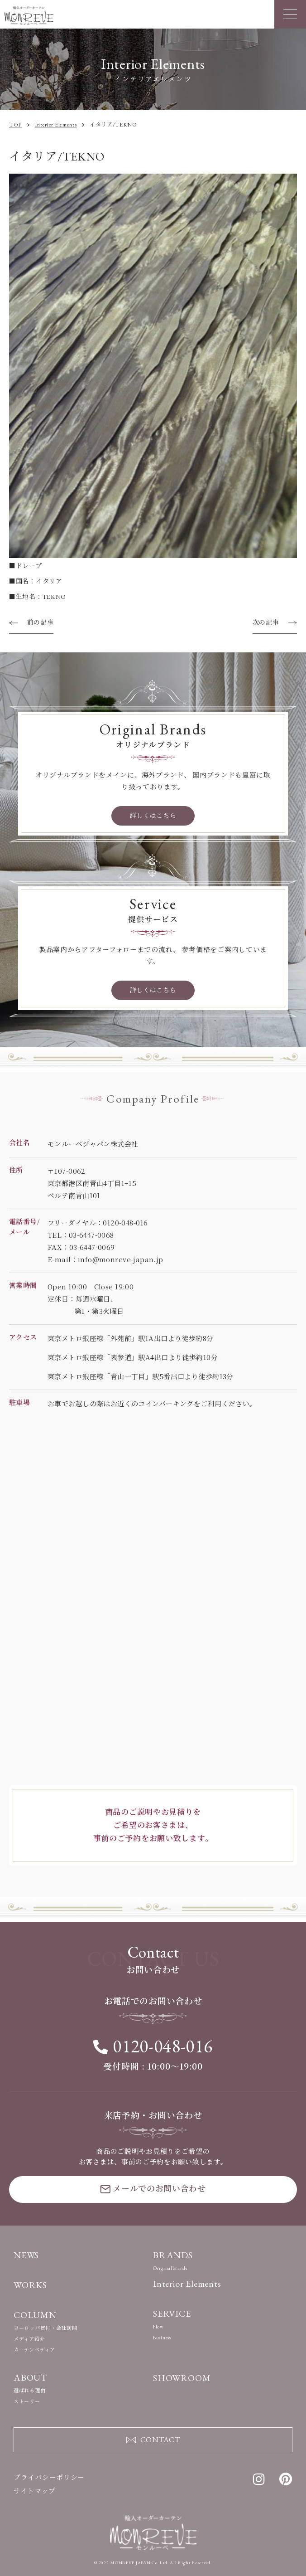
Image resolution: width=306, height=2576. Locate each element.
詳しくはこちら (153, 816)
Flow (158, 2326)
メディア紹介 (29, 2339)
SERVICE (172, 2313)
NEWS (26, 2255)
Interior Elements (187, 2283)
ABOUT (31, 2377)
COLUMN (35, 2315)
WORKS (30, 2285)
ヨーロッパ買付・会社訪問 (45, 2328)
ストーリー (27, 2401)
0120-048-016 (152, 2046)
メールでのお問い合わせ (153, 2188)
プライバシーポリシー (49, 2477)
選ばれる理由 (29, 2390)
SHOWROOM (181, 2378)
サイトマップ (34, 2491)
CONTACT (153, 2439)
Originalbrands (170, 2268)
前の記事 (40, 622)
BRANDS (173, 2255)
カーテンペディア (34, 2350)
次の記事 (266, 622)
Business (162, 2337)
